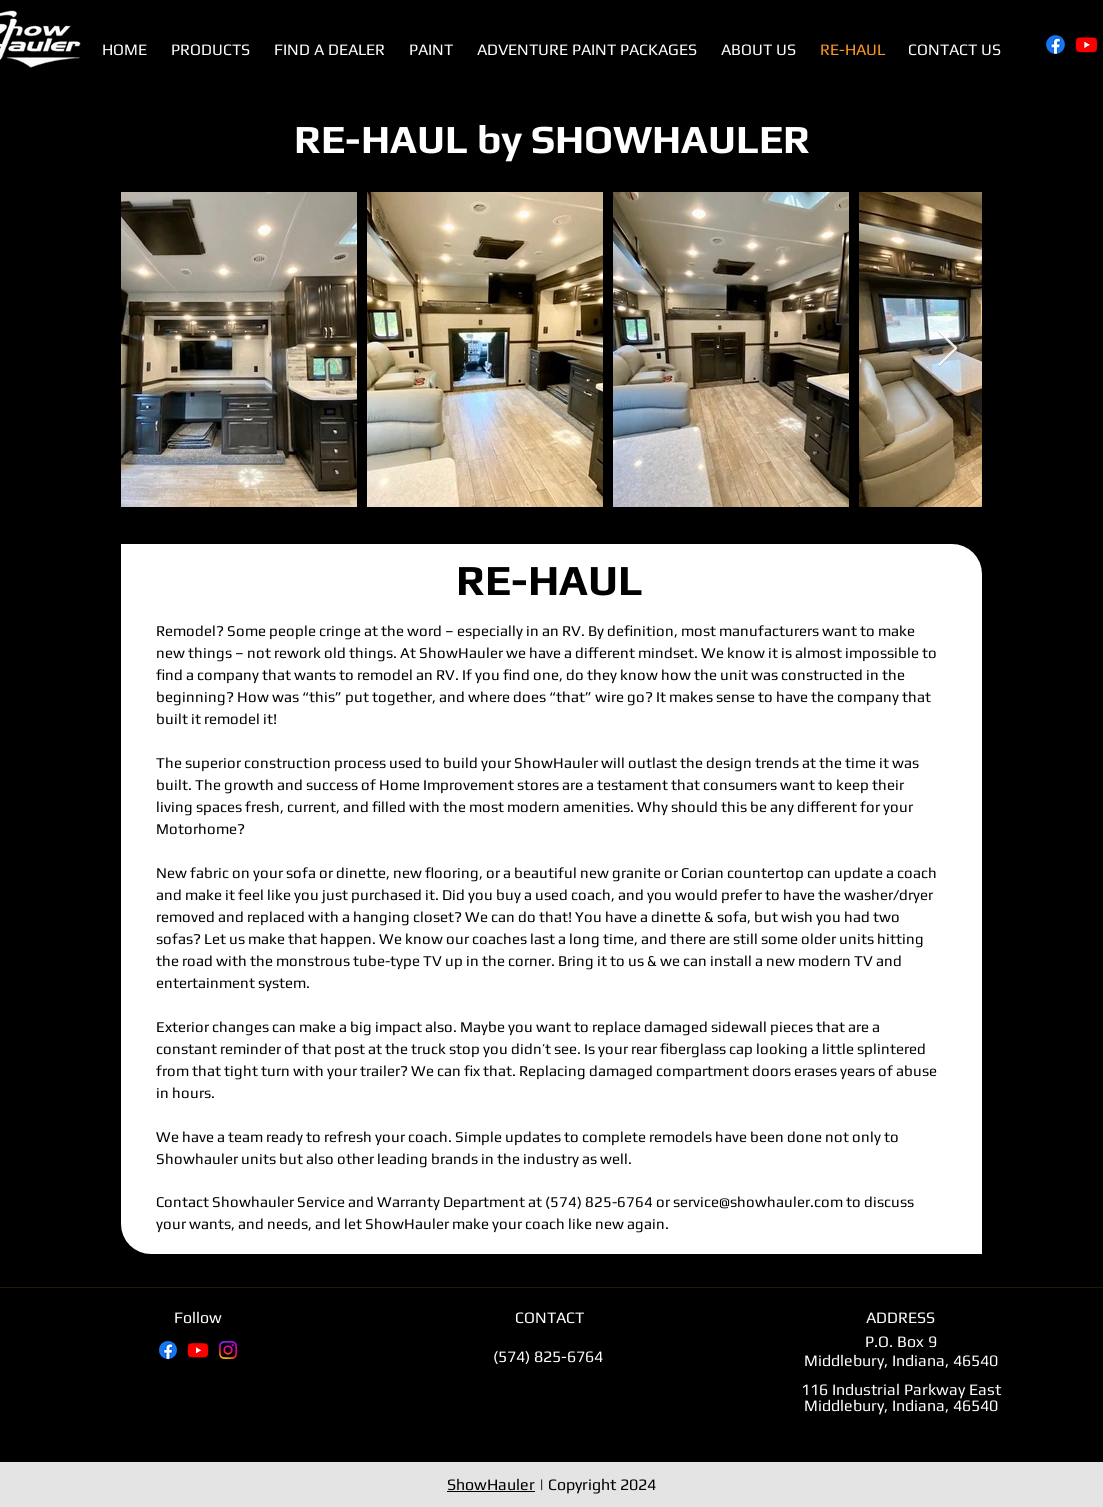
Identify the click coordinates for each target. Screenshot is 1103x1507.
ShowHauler (491, 1484)
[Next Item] (947, 349)
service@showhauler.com (758, 1201)
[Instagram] (228, 1350)
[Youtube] (1086, 44)
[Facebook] (1055, 44)
